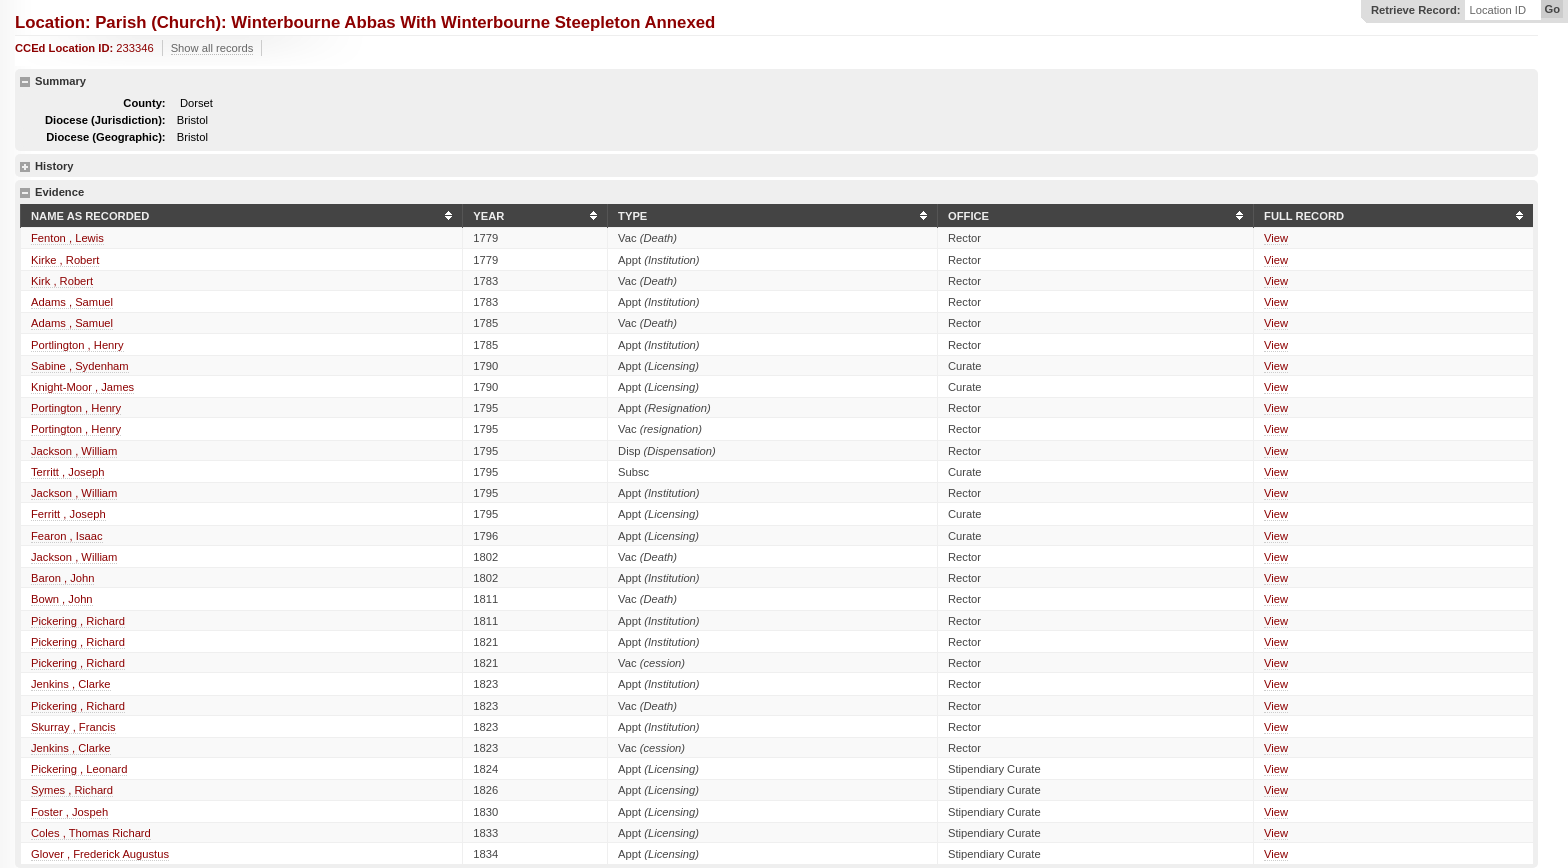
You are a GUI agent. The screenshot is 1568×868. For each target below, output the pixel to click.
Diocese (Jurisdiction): (105, 120)
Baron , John (62, 578)
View (1276, 238)
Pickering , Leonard (79, 769)
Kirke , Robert (65, 260)
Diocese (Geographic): (105, 137)
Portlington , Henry (77, 345)
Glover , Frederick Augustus (100, 854)
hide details (25, 82)
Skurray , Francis (73, 727)
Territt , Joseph (67, 472)
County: (144, 103)
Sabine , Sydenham (80, 366)
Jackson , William (74, 451)
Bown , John (62, 599)
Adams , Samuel (72, 302)
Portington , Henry (76, 408)
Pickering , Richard (78, 621)
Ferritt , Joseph (68, 514)
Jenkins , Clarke (71, 684)
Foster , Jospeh (69, 812)
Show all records (212, 48)
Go (1552, 9)
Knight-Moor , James (82, 387)
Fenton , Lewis (67, 238)
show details (25, 167)
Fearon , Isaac (67, 536)
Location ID (1497, 10)
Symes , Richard (72, 790)
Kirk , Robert (62, 281)
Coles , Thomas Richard (91, 833)
